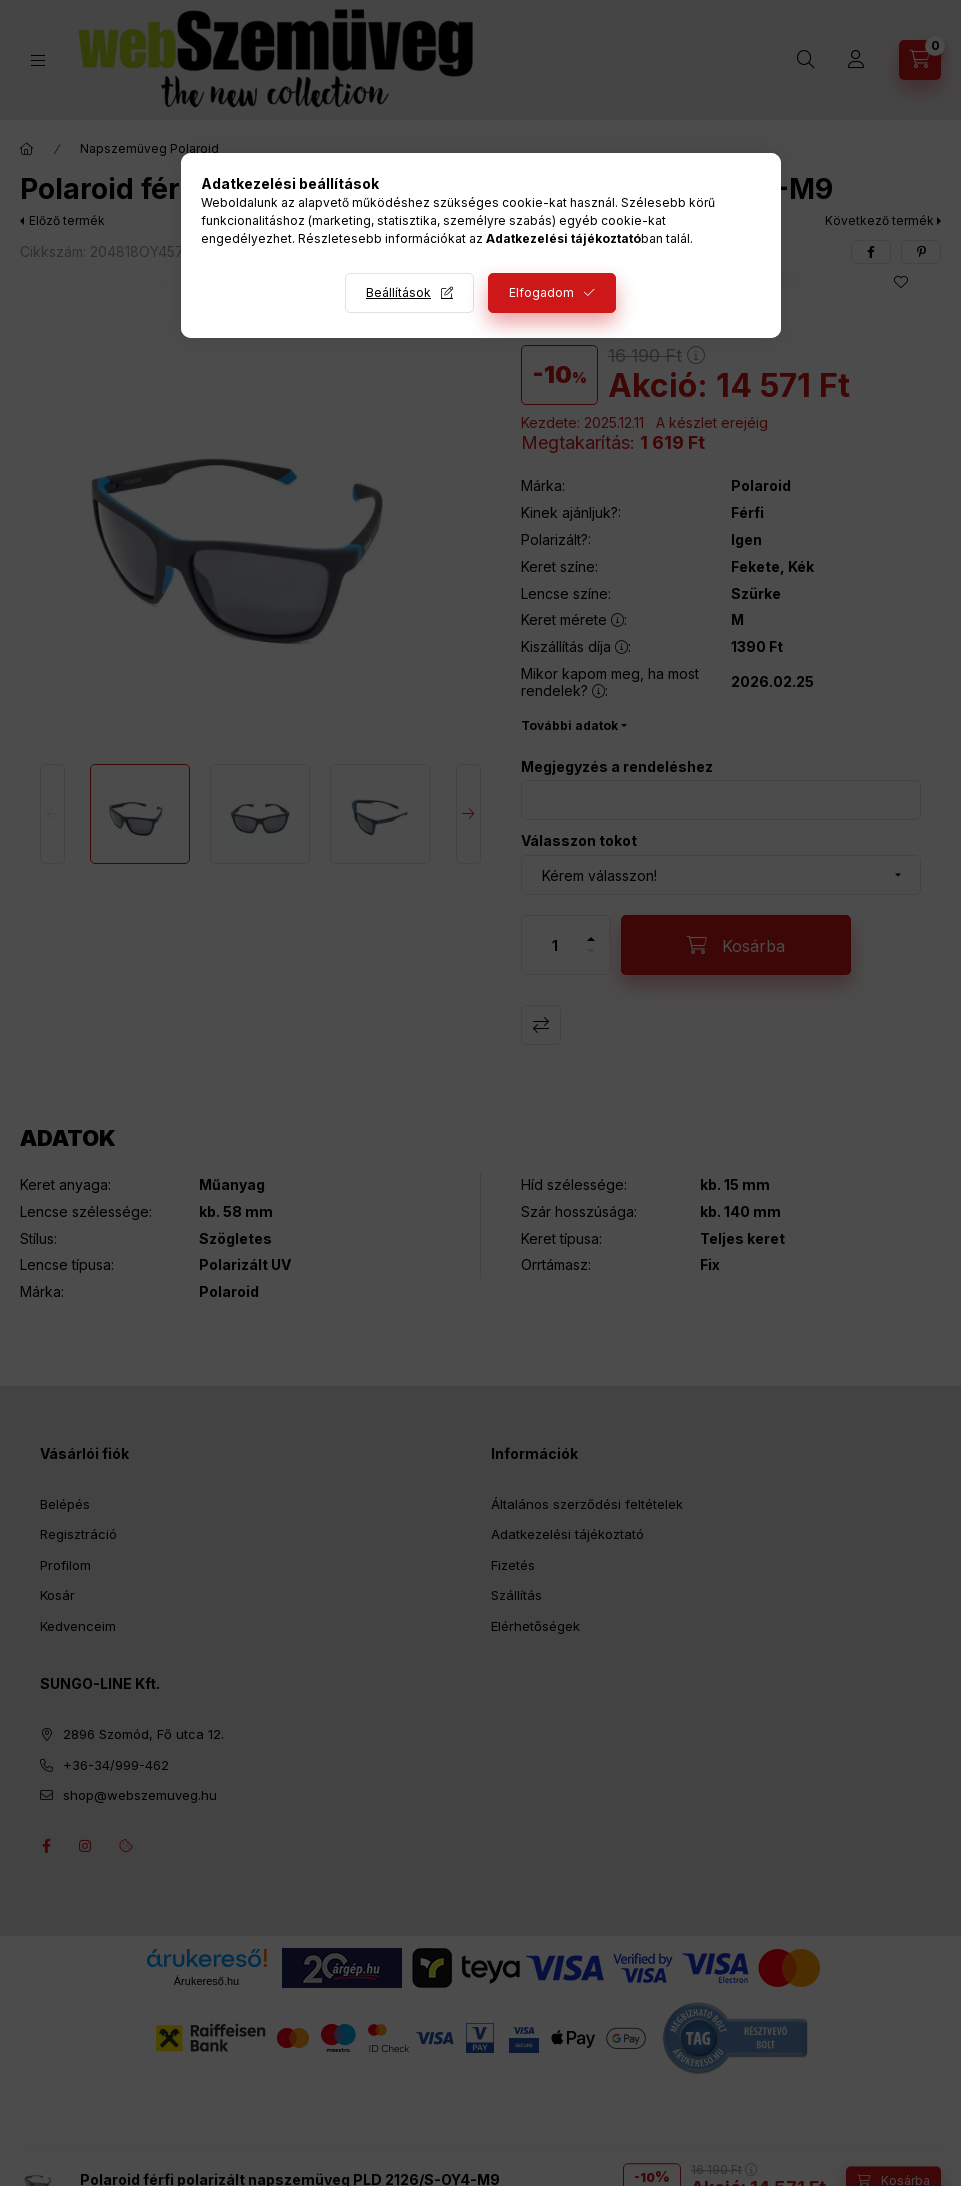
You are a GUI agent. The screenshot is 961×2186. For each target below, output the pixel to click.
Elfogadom (541, 292)
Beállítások (398, 292)
